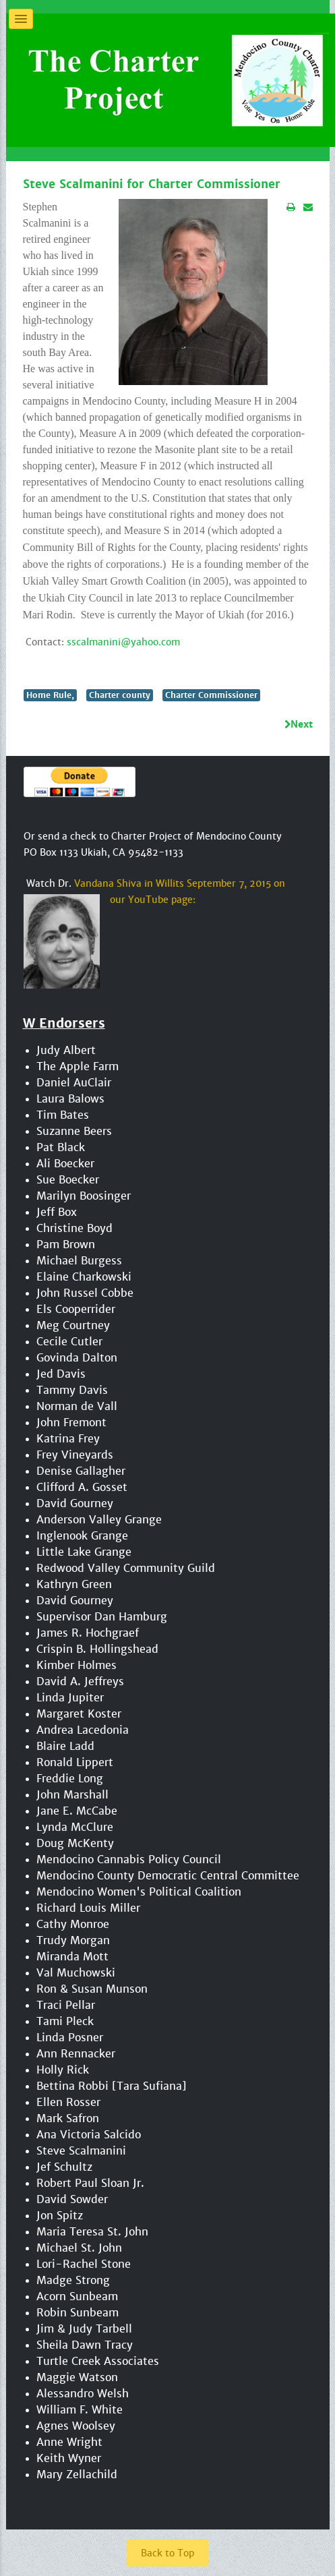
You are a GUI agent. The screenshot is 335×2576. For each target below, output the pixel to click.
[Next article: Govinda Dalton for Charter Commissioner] (298, 723)
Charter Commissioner (211, 694)
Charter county (119, 694)
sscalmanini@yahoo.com (123, 641)
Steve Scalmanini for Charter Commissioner (151, 184)
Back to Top (167, 2552)
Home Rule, (50, 694)
